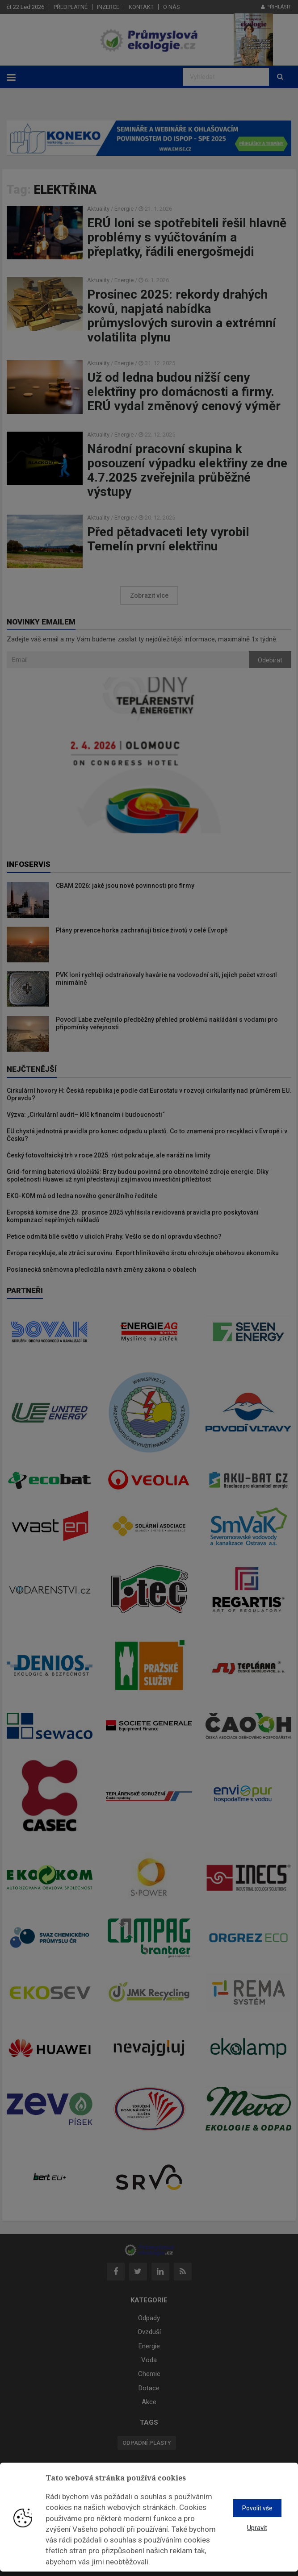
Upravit (257, 2528)
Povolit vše (257, 2508)
